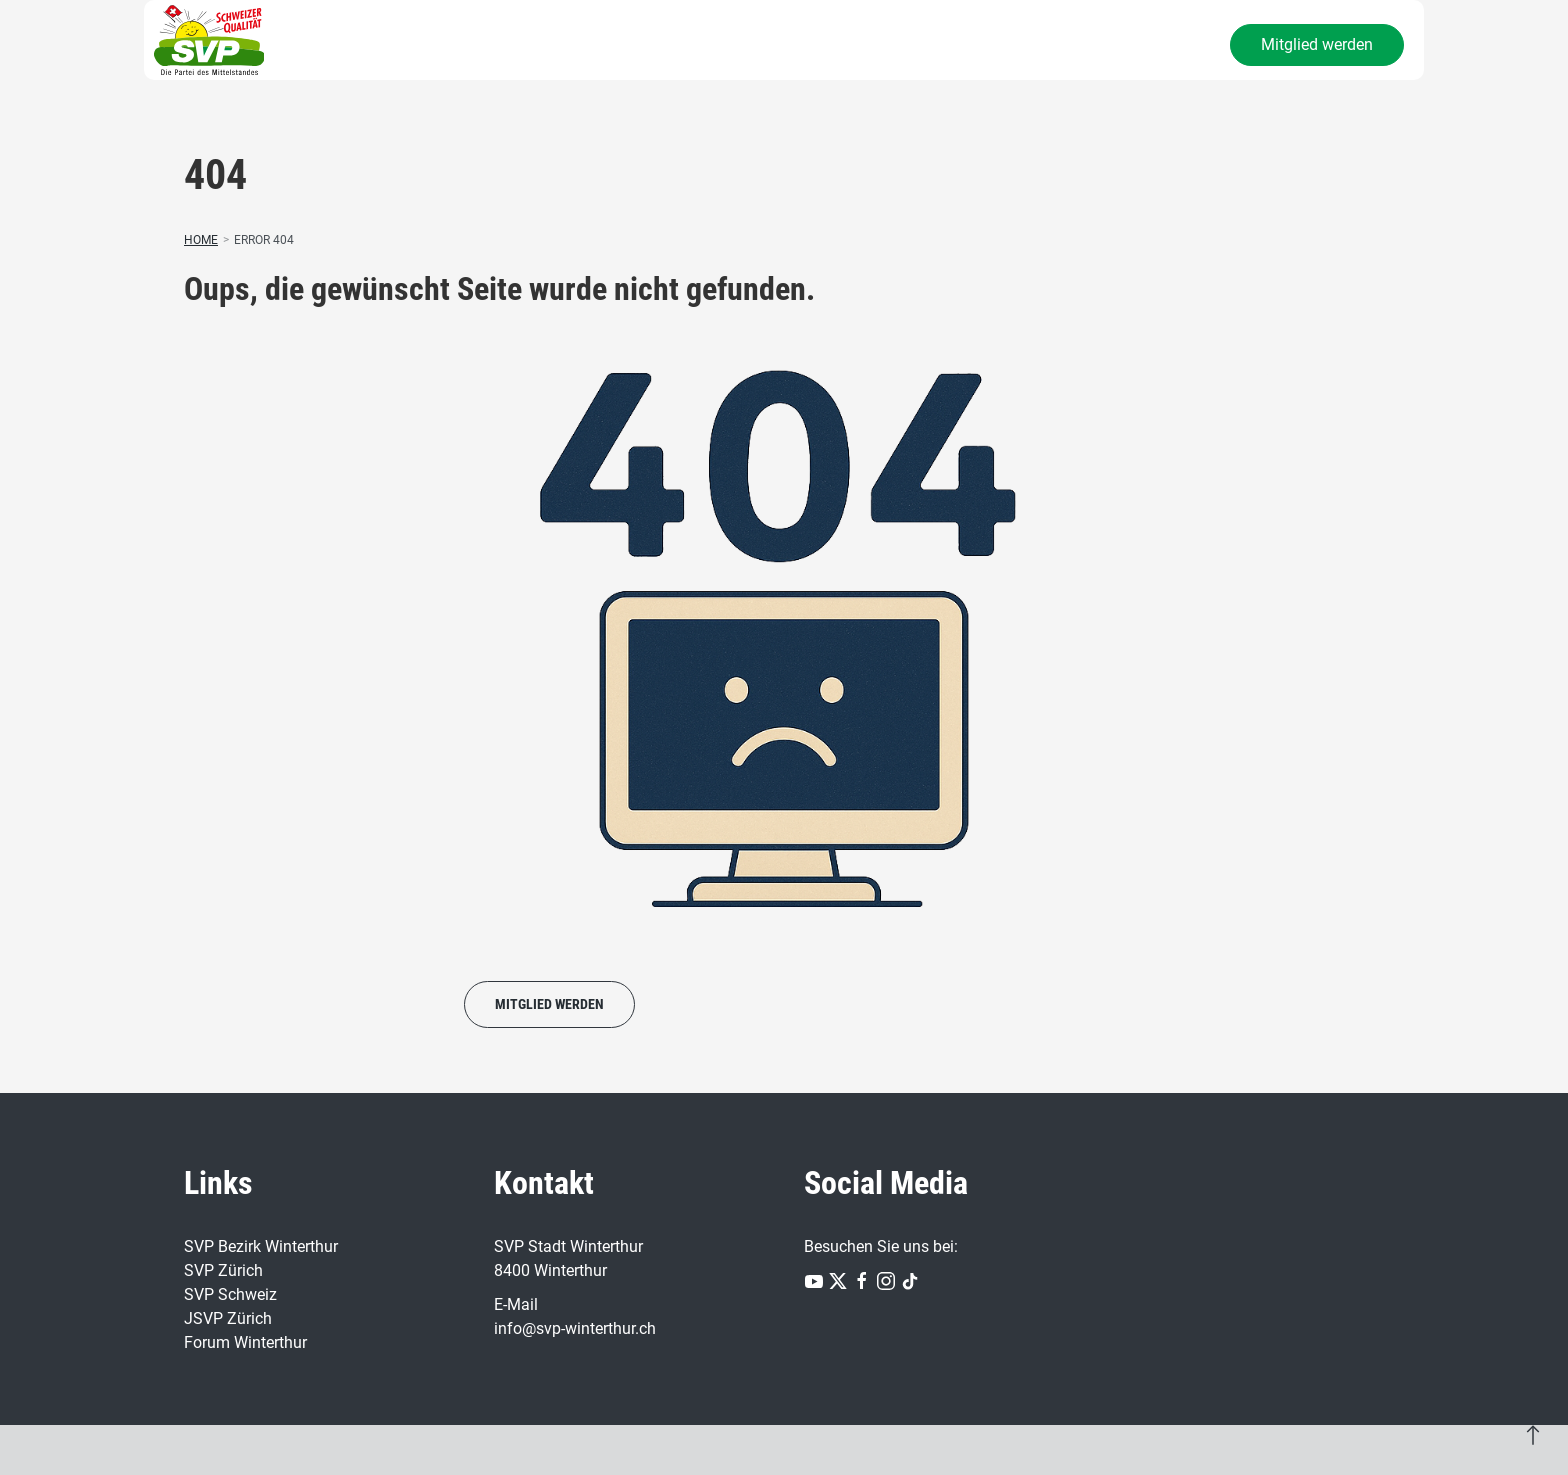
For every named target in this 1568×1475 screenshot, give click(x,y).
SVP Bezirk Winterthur (261, 1246)
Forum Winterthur (245, 1342)
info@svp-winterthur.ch (575, 1328)
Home (201, 240)
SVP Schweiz (230, 1294)
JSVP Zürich (228, 1318)
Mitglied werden (1317, 44)
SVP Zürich (223, 1270)
